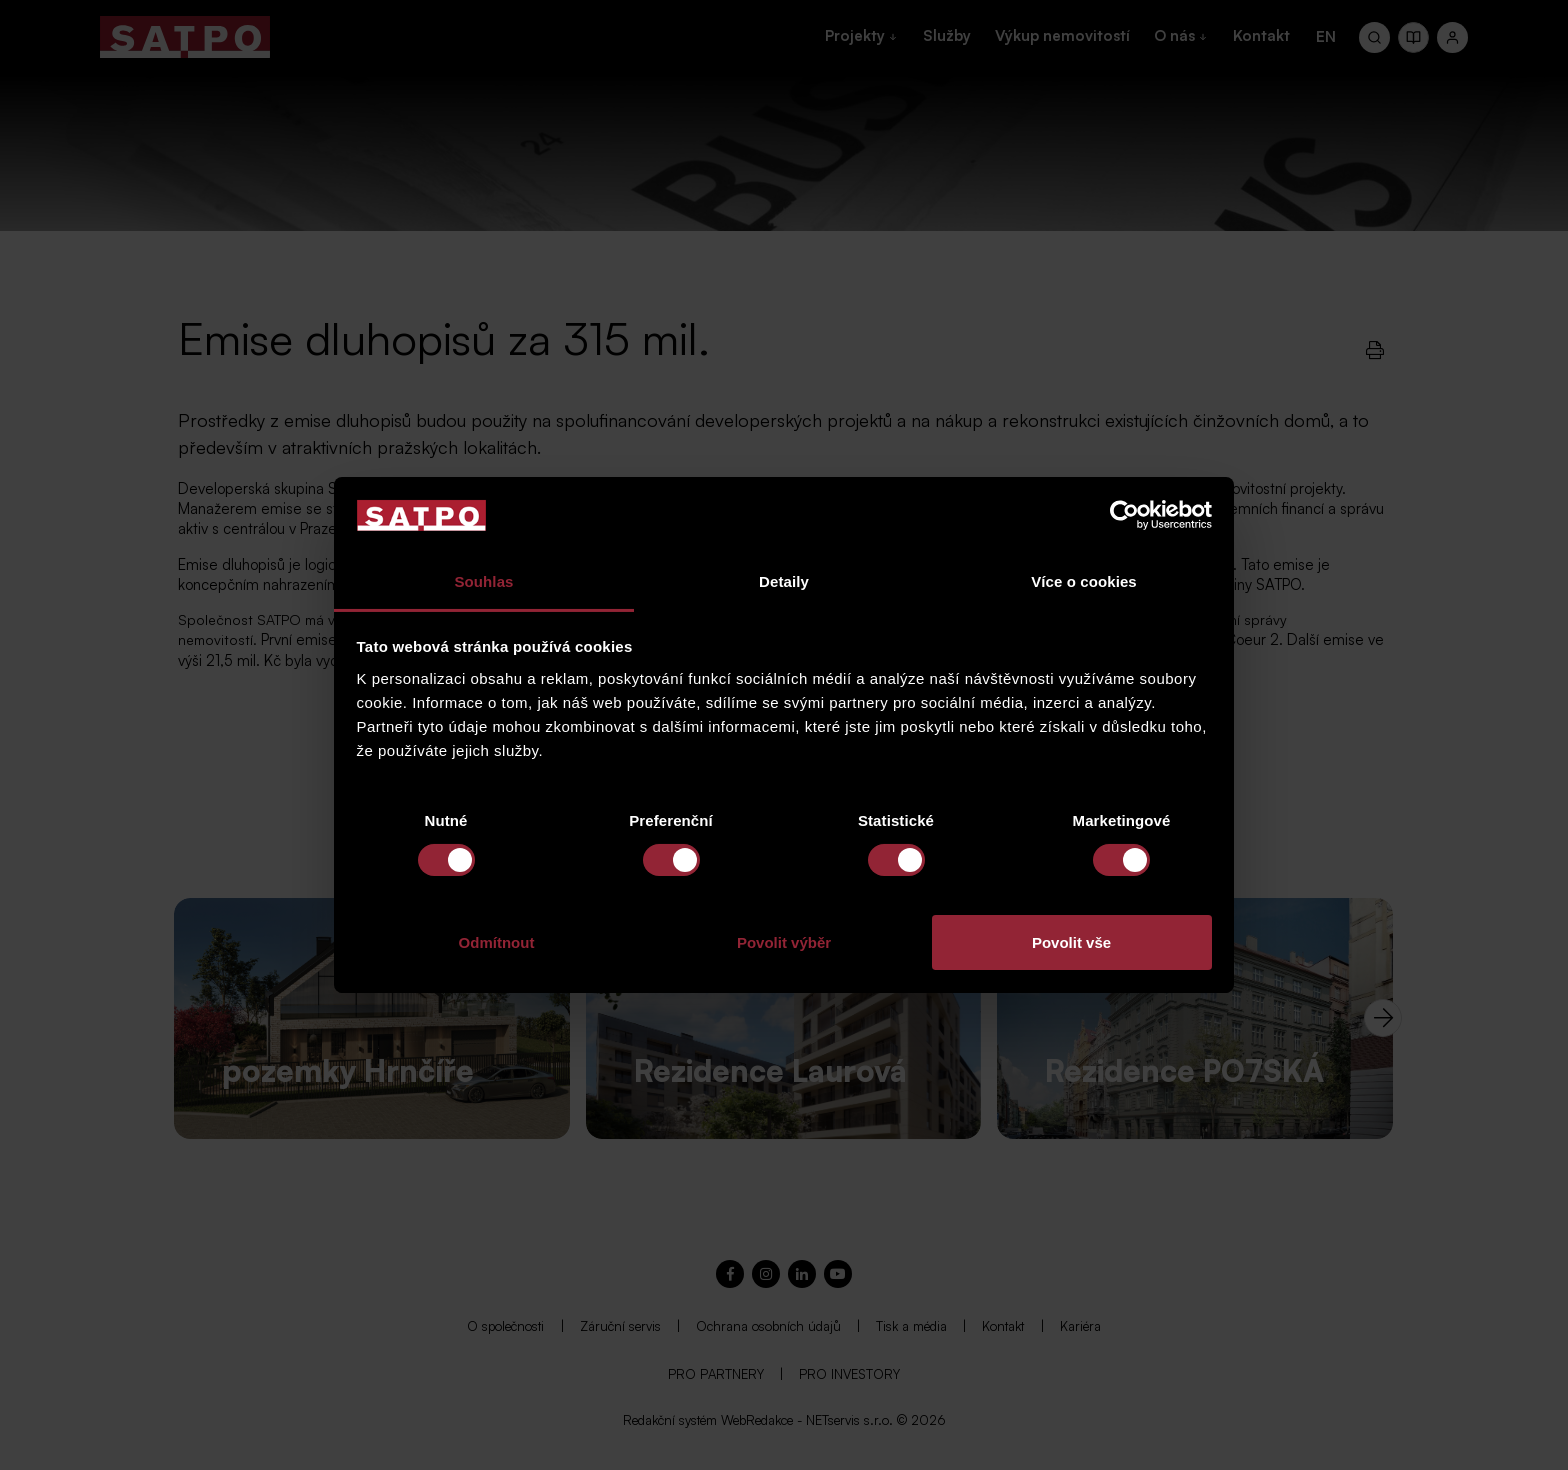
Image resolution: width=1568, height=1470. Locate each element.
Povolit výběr (784, 942)
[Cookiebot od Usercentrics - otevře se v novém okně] (1124, 515)
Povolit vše (1071, 942)
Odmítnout (497, 942)
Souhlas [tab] (483, 581)
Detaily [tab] (784, 581)
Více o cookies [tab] (1084, 581)
